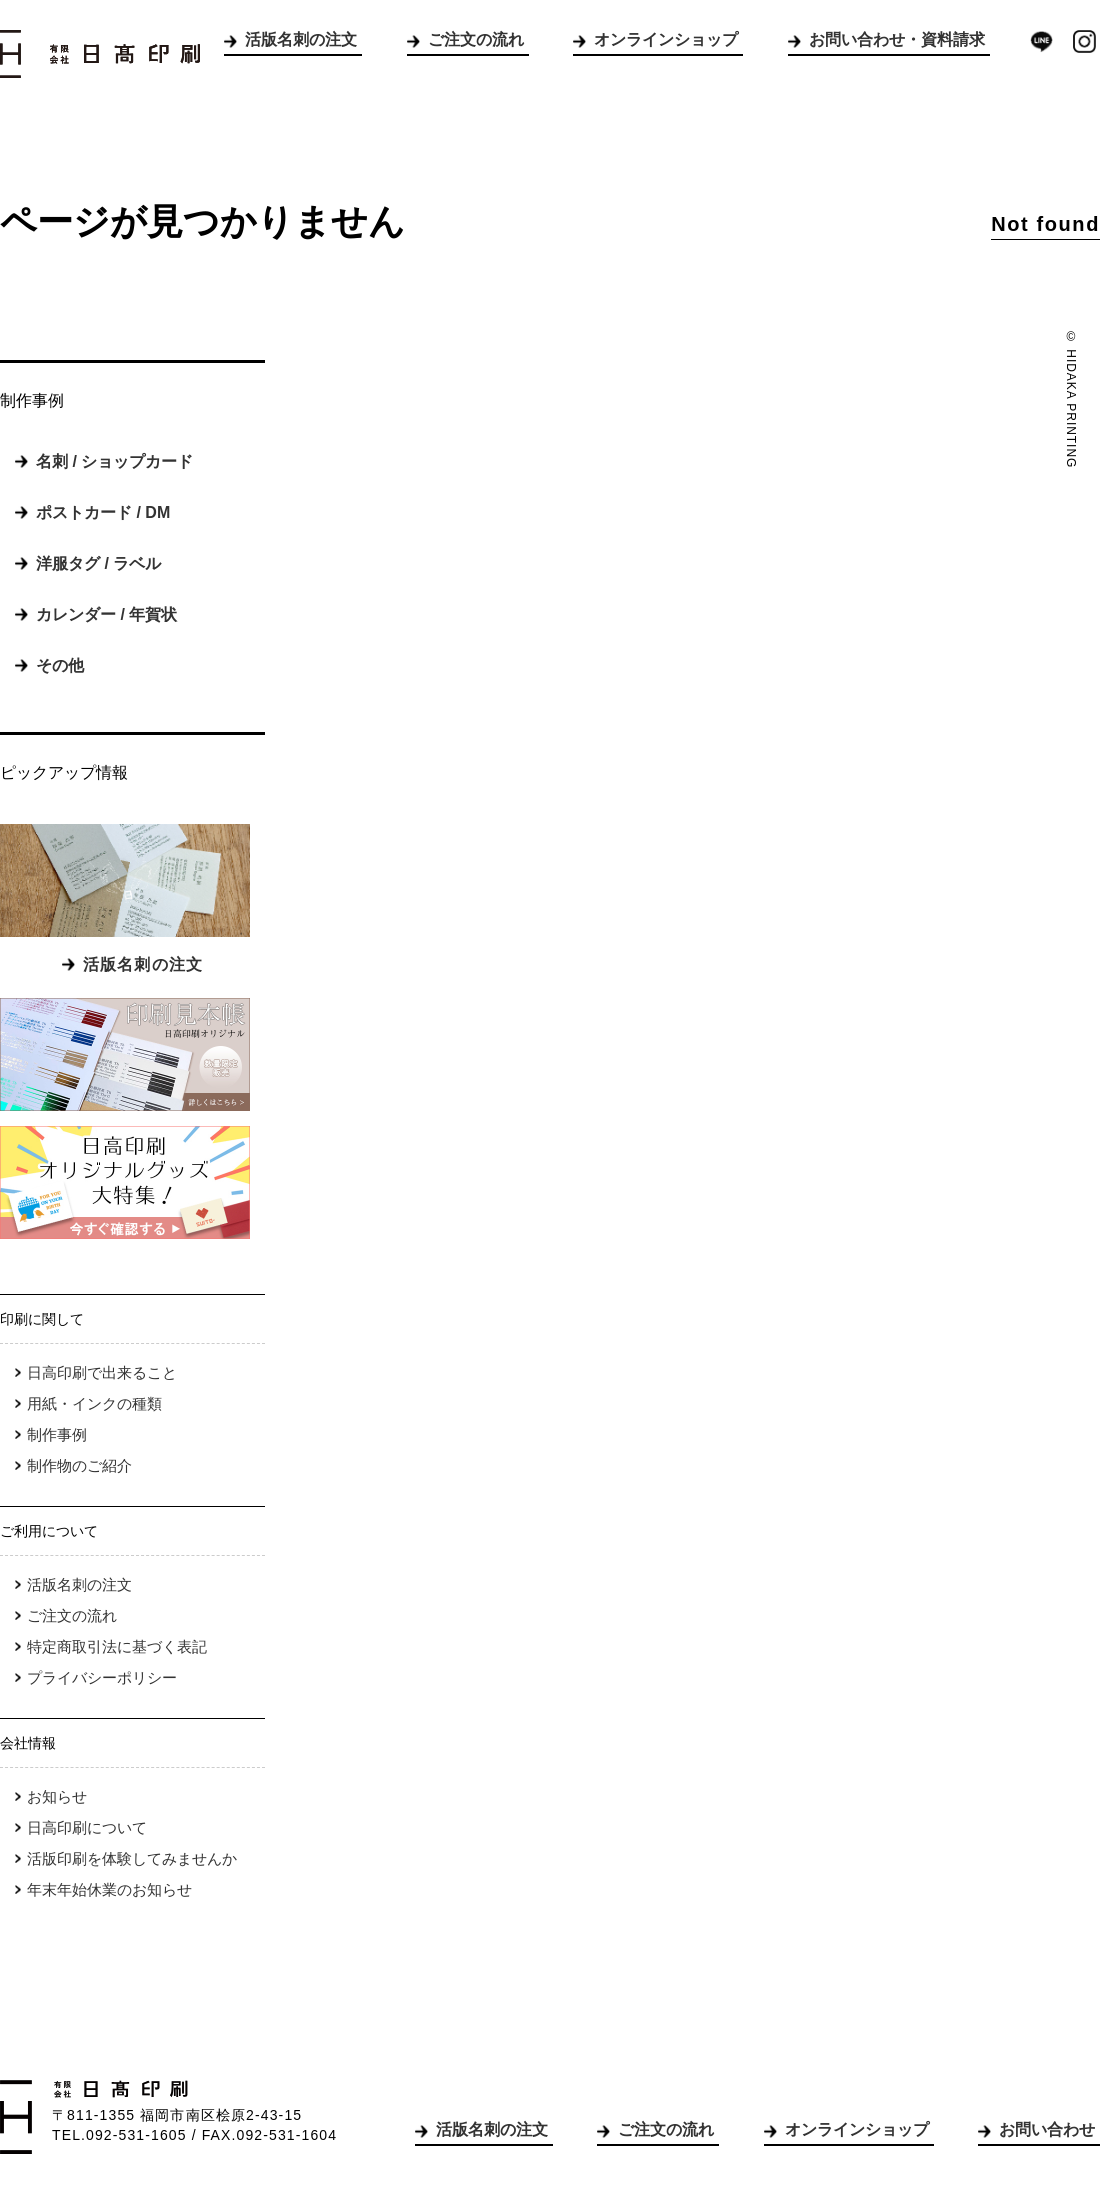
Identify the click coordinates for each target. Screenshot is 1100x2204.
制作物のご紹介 (79, 1465)
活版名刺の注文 (301, 39)
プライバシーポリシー (102, 1677)
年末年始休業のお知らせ (109, 1889)
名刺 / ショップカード (114, 461)
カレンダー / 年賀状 (106, 614)
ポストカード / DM (103, 512)
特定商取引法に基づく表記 (117, 1646)
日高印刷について (87, 1827)
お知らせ (57, 1796)
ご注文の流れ (476, 39)
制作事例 (57, 1434)
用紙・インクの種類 (94, 1403)
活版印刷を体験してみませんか (132, 1858)
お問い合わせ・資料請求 (897, 39)
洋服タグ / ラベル (98, 563)
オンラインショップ (666, 39)
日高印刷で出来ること (102, 1372)
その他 (60, 665)
